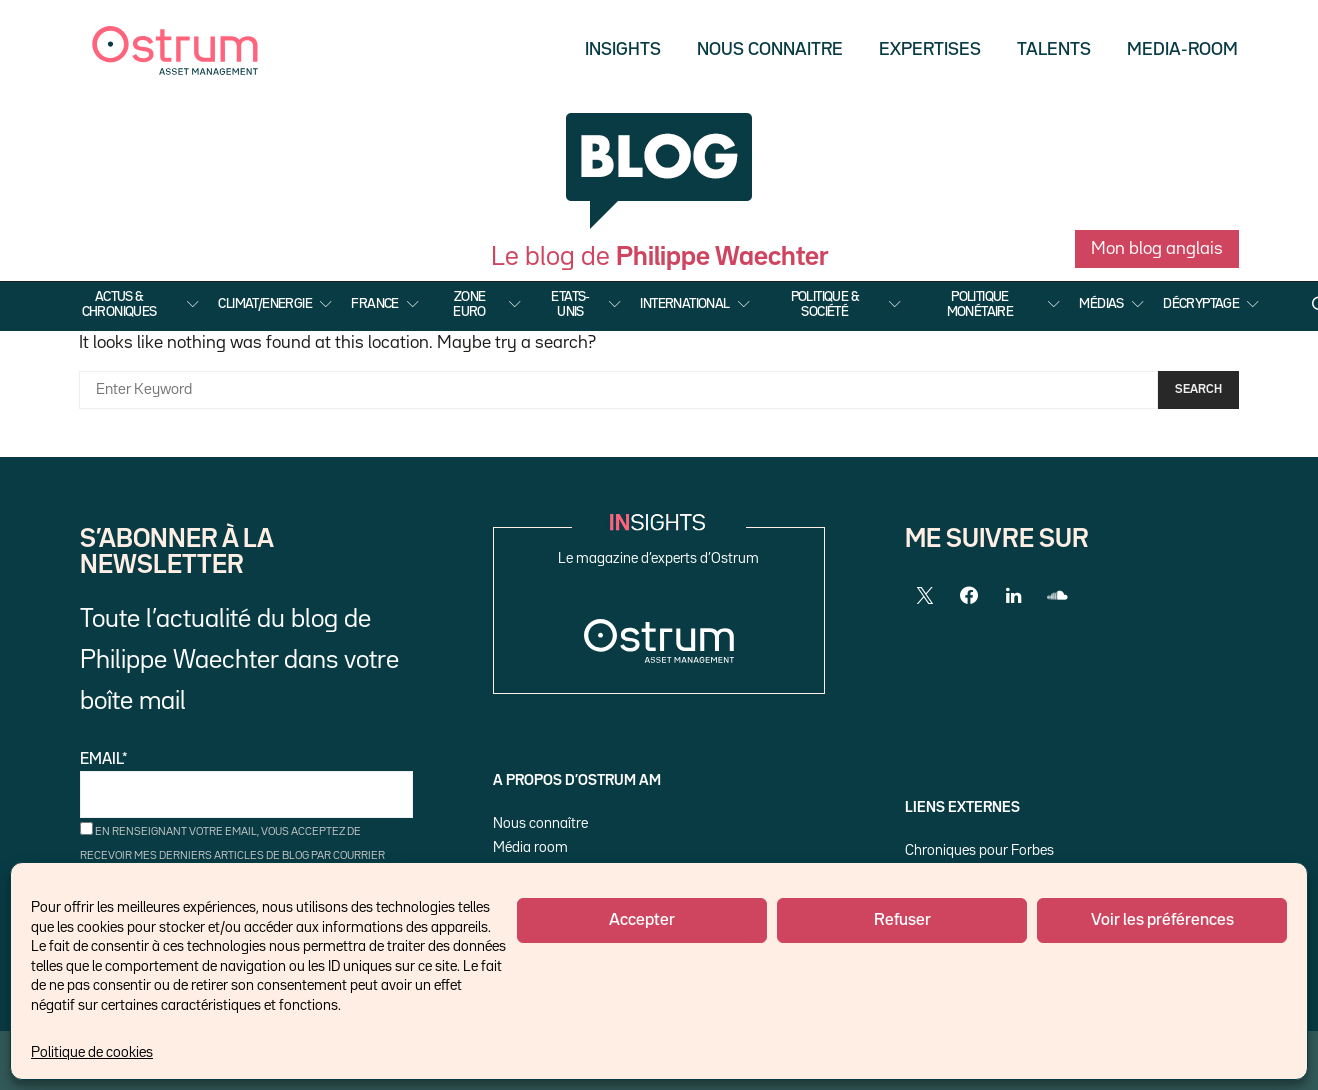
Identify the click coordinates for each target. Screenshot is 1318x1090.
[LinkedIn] (1013, 596)
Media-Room (1182, 50)
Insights (623, 50)
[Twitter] (925, 596)
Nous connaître (540, 823)
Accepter (642, 920)
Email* (246, 785)
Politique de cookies (92, 1052)
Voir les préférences (1162, 920)
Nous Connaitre (770, 50)
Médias (1101, 304)
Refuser (902, 920)
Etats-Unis (570, 304)
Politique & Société (825, 304)
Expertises (930, 50)
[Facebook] (969, 596)
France (374, 304)
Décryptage (1201, 304)
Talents (1054, 50)
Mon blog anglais (1157, 249)
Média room (530, 847)
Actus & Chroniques (119, 304)
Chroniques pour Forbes (979, 850)
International (684, 304)
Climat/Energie (265, 304)
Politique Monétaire (980, 304)
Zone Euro (469, 304)
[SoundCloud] (1057, 596)
